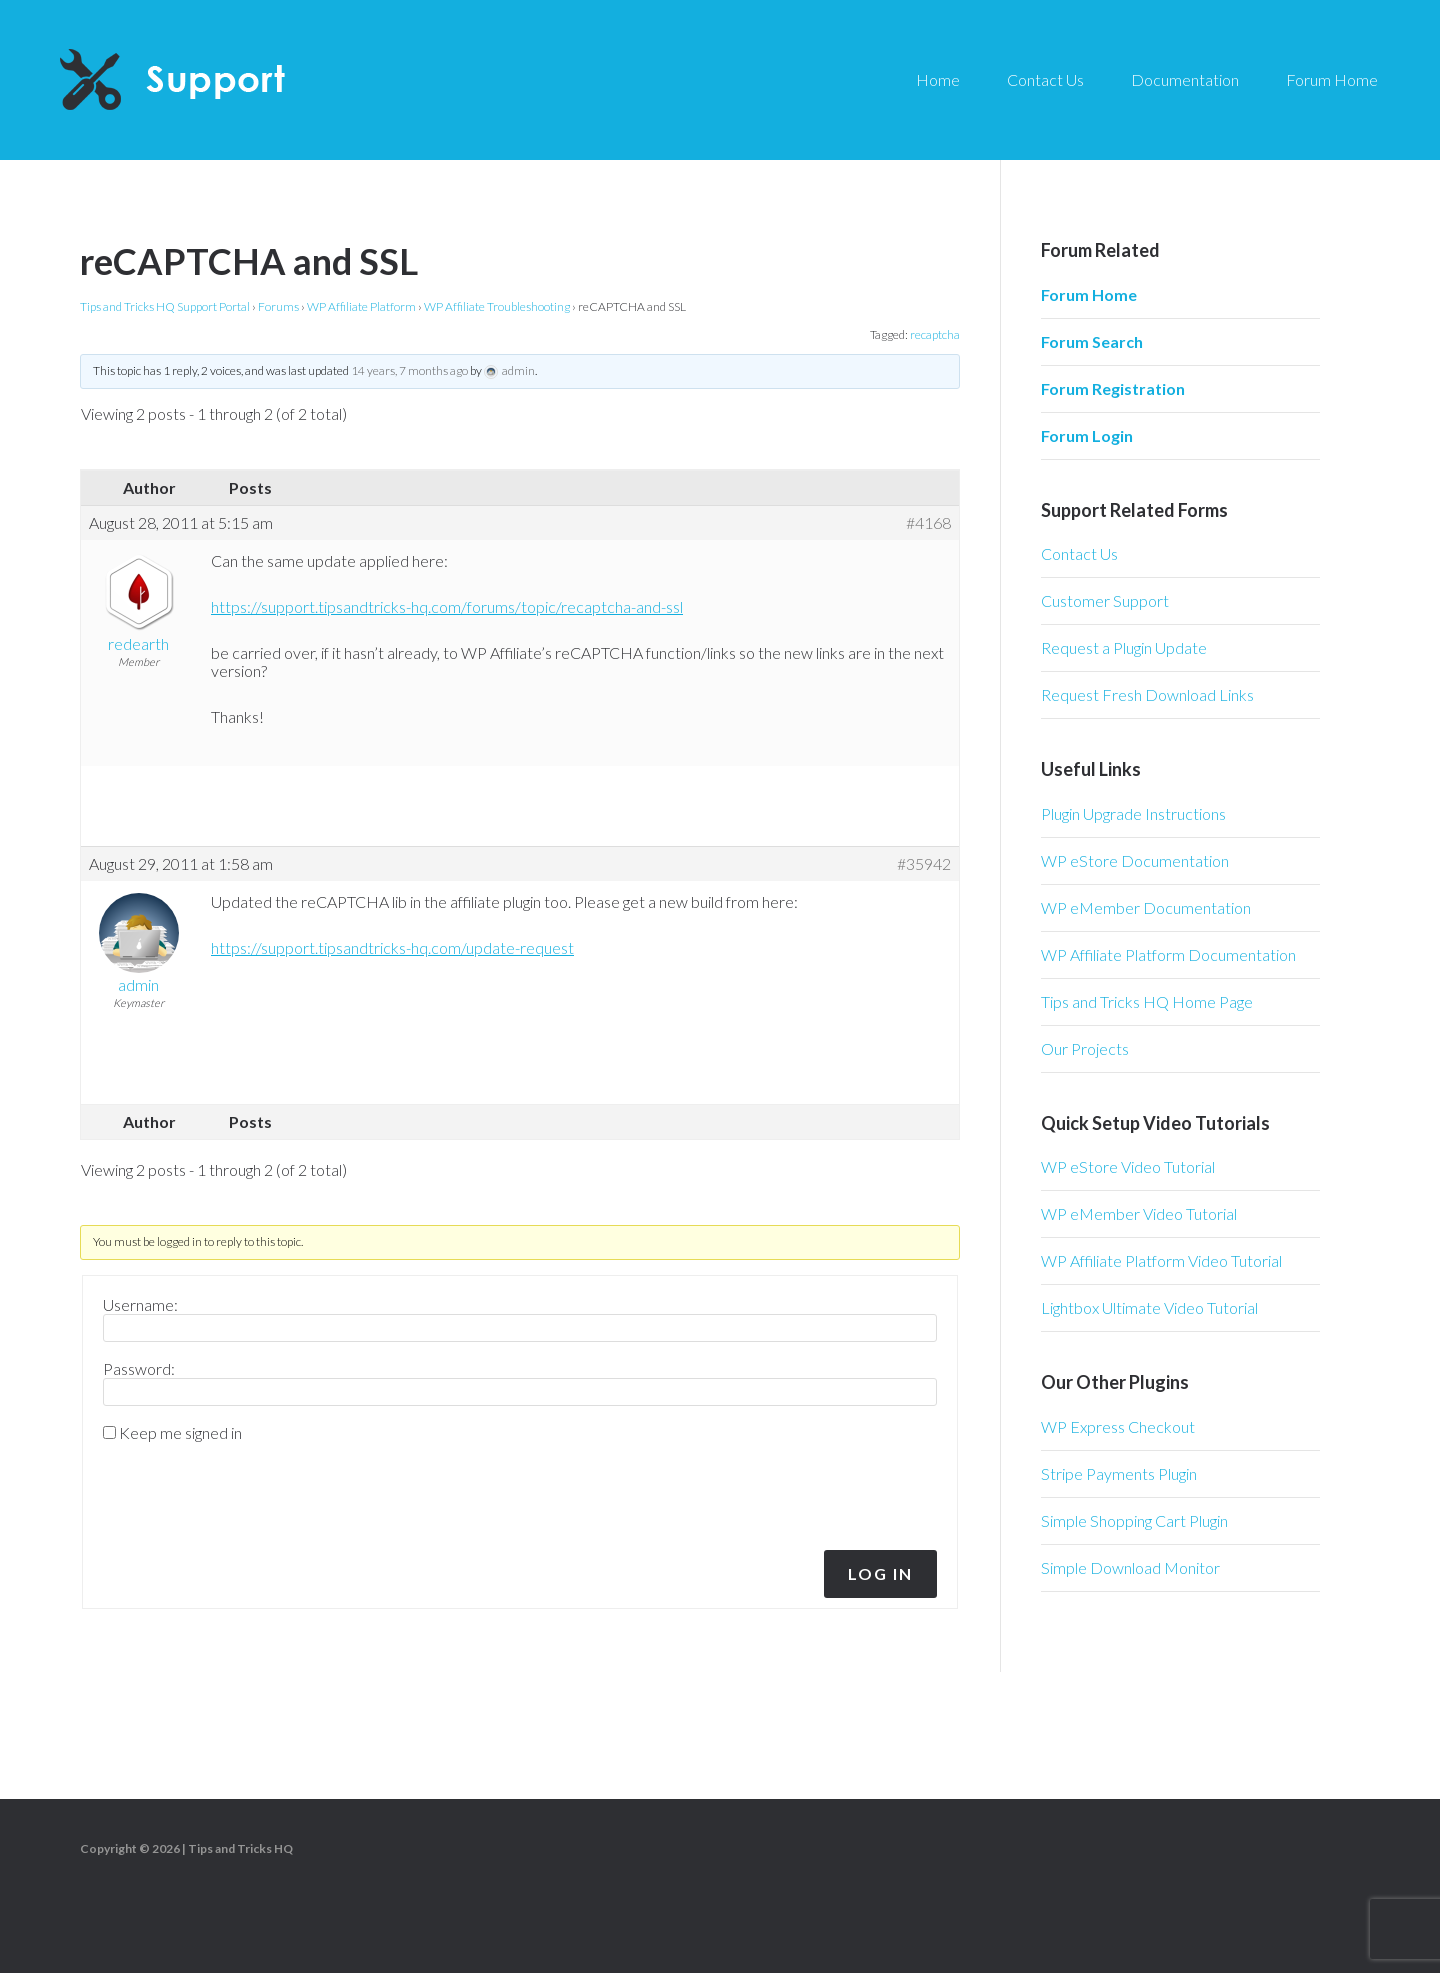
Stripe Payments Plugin (1119, 1473)
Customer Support (1105, 600)
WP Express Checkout (1118, 1426)
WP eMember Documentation (1146, 907)
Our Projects (1085, 1048)
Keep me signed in (180, 1433)
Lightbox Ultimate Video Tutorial (1149, 1307)
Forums (278, 306)
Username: (140, 1305)
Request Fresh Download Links (1147, 694)
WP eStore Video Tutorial (1128, 1166)
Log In (880, 1573)
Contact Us (1079, 553)
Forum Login (1087, 435)
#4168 (928, 523)
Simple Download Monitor (1130, 1567)
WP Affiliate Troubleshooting (497, 306)
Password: (139, 1369)
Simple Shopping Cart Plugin (1134, 1520)
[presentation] (239, 1491)
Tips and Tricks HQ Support (220, 80)
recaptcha (935, 334)
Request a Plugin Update (1124, 647)
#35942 (924, 864)
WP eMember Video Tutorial (1139, 1213)
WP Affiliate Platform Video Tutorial (1161, 1260)
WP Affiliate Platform (361, 306)
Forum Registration (1113, 388)
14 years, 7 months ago (409, 370)
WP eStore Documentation (1135, 860)
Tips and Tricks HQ (240, 1848)
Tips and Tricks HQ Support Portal (165, 306)
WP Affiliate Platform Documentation (1168, 954)
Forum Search (1092, 341)
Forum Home (1089, 294)
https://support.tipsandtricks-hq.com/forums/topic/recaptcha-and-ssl (447, 606)
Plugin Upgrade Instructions (1133, 813)
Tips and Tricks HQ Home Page (1147, 1001)
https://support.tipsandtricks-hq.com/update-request (392, 947)
